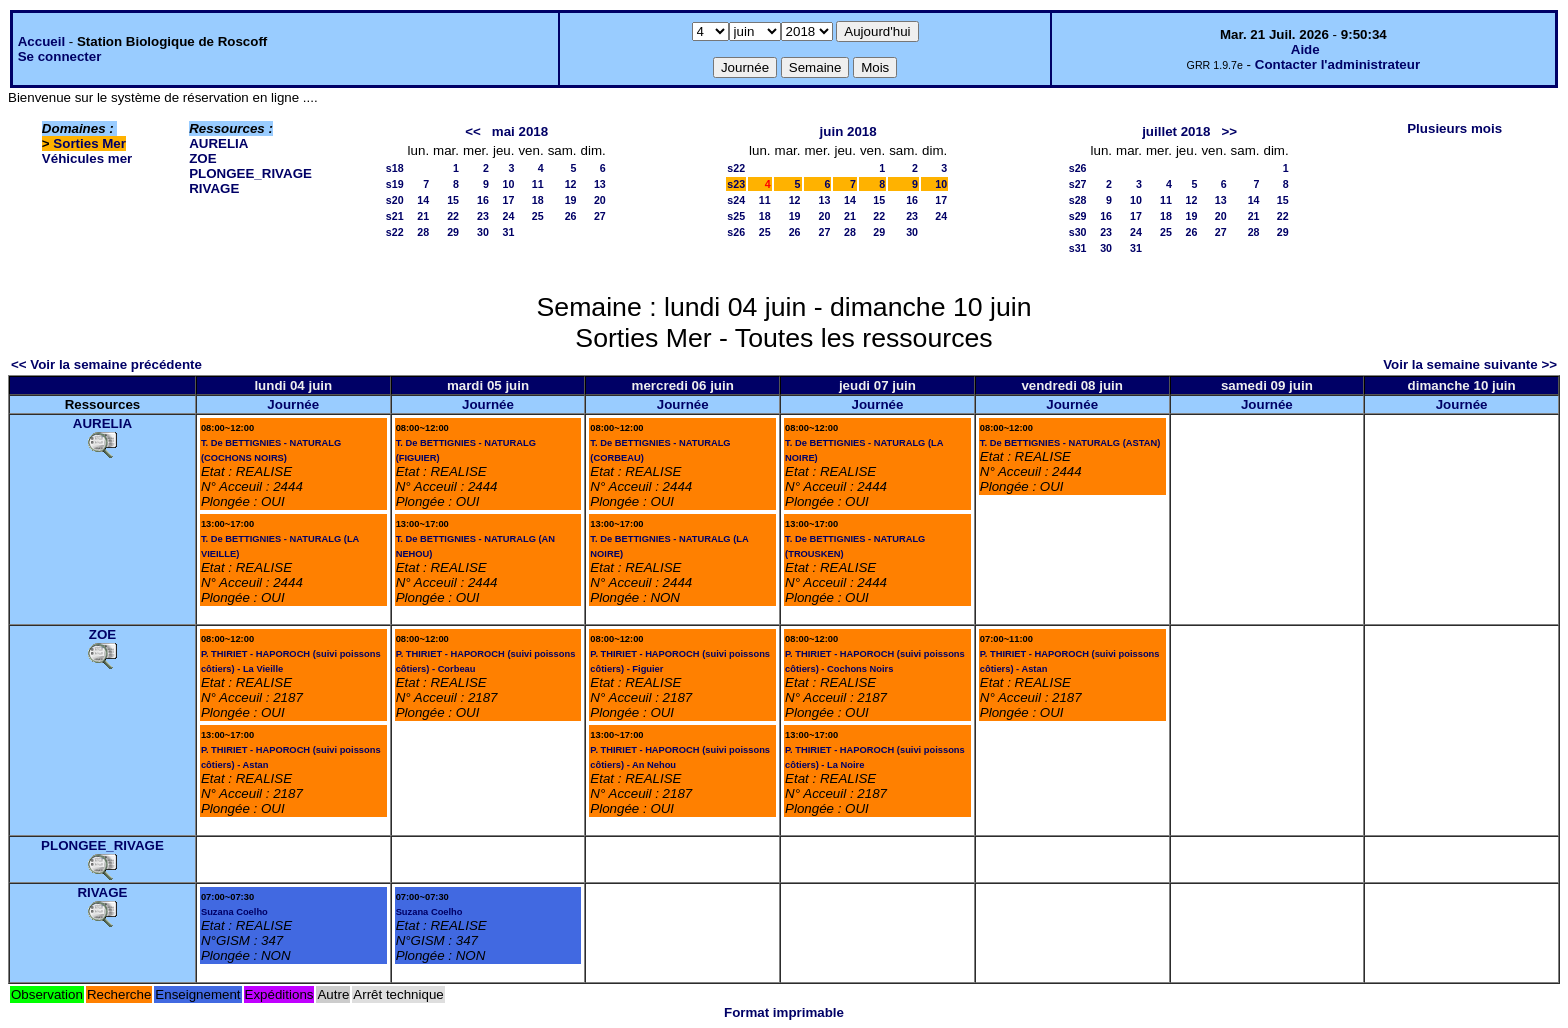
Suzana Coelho (234, 912)
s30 (1078, 232)
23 (483, 216)
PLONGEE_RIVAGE (250, 173)
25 (538, 216)
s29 (1078, 216)
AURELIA (218, 143)
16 (483, 200)
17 (509, 200)
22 (453, 216)
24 (509, 216)
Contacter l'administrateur (1337, 64)
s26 (736, 232)
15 (453, 200)
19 (571, 200)
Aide (1305, 49)
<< (473, 131)
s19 (395, 184)
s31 (1078, 248)
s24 (736, 200)
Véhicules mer (87, 158)
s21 (395, 216)
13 (600, 184)
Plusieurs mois (1454, 128)
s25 (736, 216)
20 (600, 200)
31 (509, 232)
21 (423, 216)
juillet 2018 (1176, 131)
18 (538, 200)
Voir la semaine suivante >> (1470, 364)
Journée (293, 404)
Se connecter (60, 56)
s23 (736, 184)
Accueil (41, 41)
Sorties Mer (89, 143)
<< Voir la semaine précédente (106, 364)
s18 (395, 168)
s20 (395, 200)
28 (423, 232)
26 (571, 216)
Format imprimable (784, 1012)
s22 (395, 232)
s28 (1078, 200)
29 (453, 232)
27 (600, 216)
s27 (1078, 184)
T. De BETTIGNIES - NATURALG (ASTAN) (1070, 443)
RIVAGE (214, 188)
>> (1229, 131)
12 (571, 184)
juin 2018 (848, 131)
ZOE (202, 158)
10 (509, 184)
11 (538, 184)
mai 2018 (520, 131)
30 (483, 232)
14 (423, 200)
